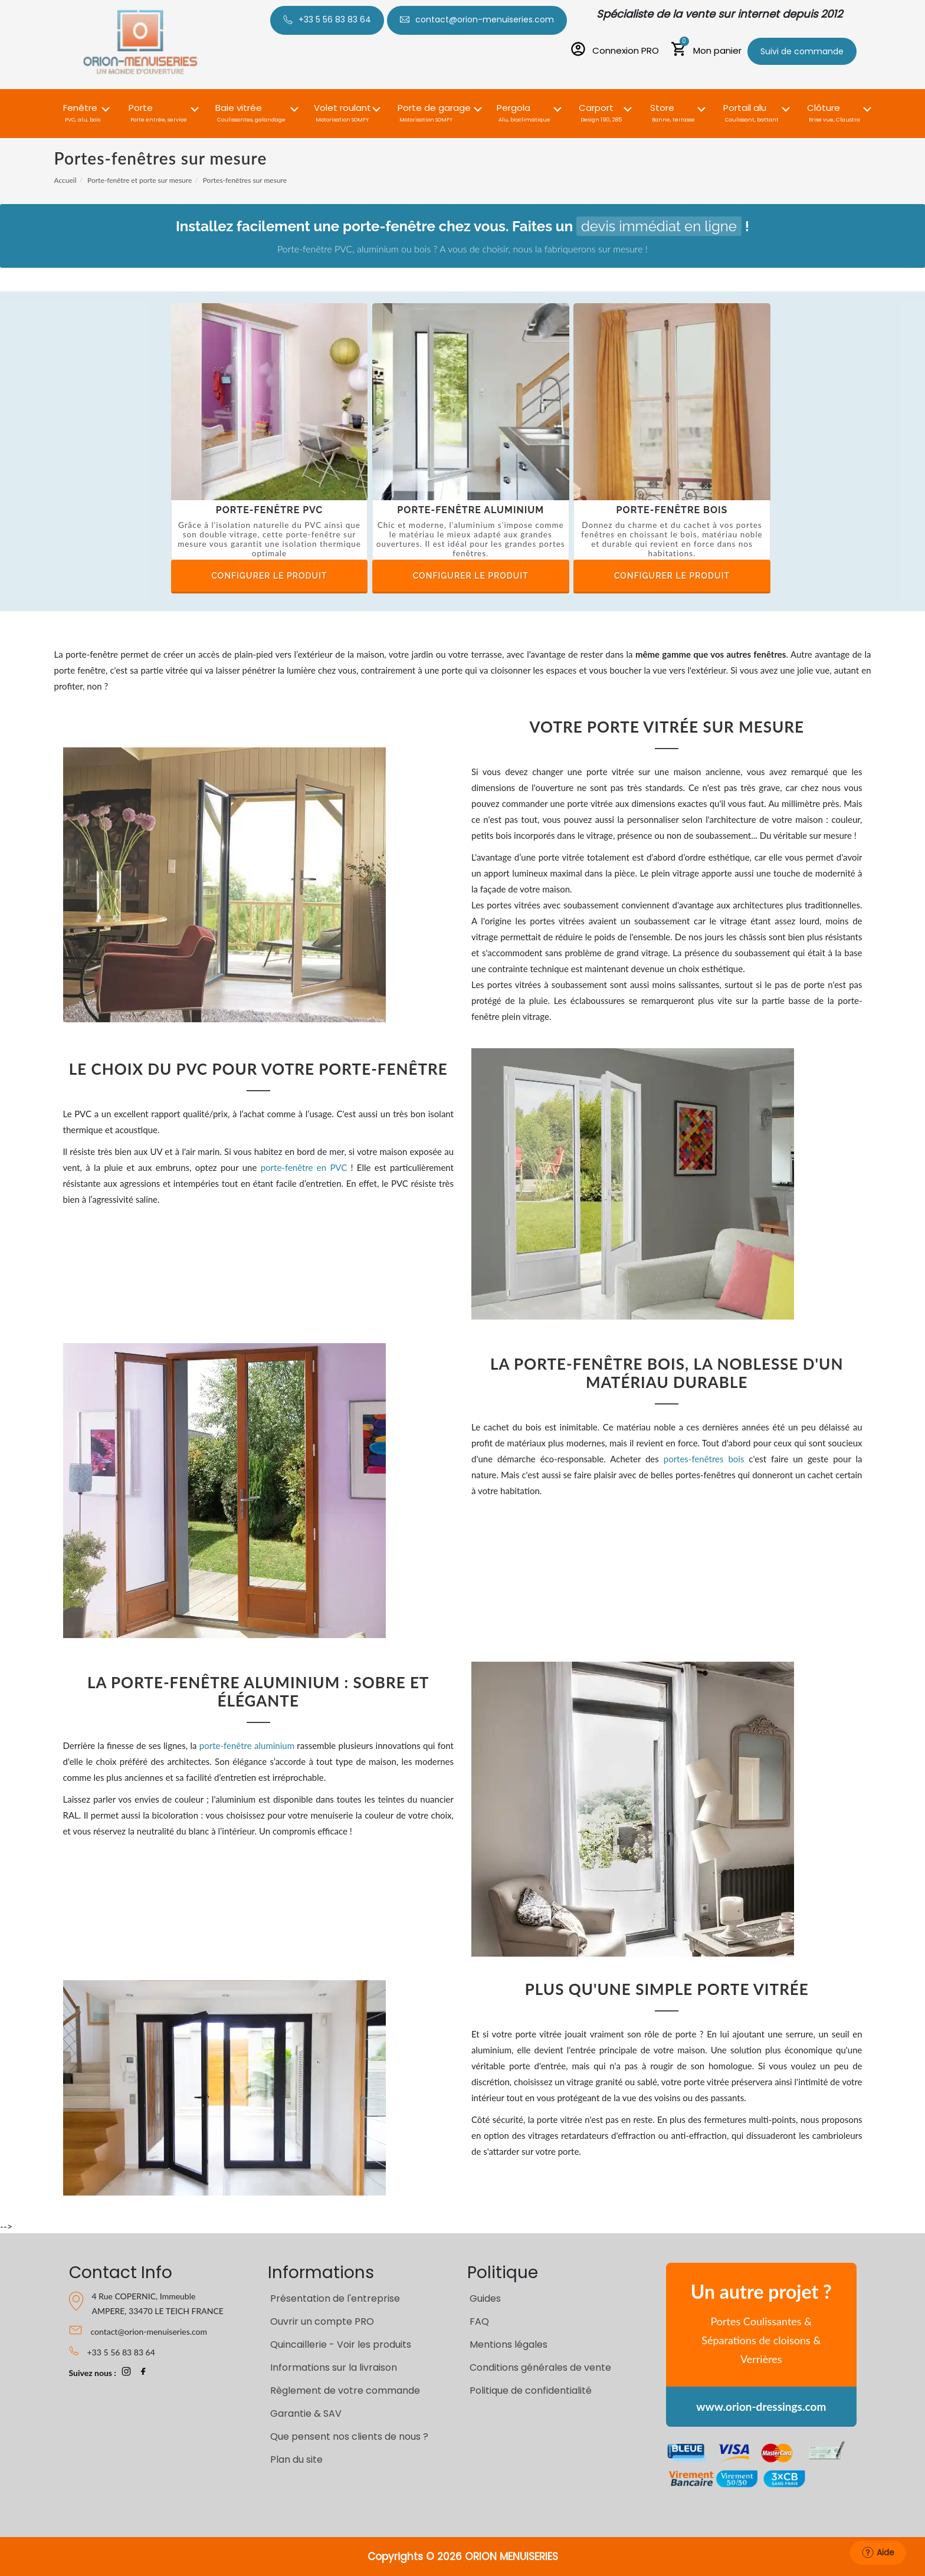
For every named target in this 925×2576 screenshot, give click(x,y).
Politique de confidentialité (531, 2390)
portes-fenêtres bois (704, 1458)
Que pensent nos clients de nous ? (349, 2436)
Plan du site (296, 2459)
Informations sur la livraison (333, 2367)
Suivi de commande (802, 51)
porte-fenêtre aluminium (246, 1745)
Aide (878, 2552)
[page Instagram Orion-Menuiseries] (126, 2373)
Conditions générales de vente (540, 2367)
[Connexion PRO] (614, 51)
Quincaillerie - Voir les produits (340, 2344)
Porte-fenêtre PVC (269, 510)
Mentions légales (508, 2344)
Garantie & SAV (306, 2413)
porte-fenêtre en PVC (304, 1167)
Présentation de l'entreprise (335, 2298)
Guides (485, 2298)
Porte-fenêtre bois (672, 510)
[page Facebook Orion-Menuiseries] (143, 2373)
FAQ (479, 2321)
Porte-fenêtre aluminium (470, 510)
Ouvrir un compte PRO (322, 2321)
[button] (82, 106)
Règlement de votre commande (345, 2390)
